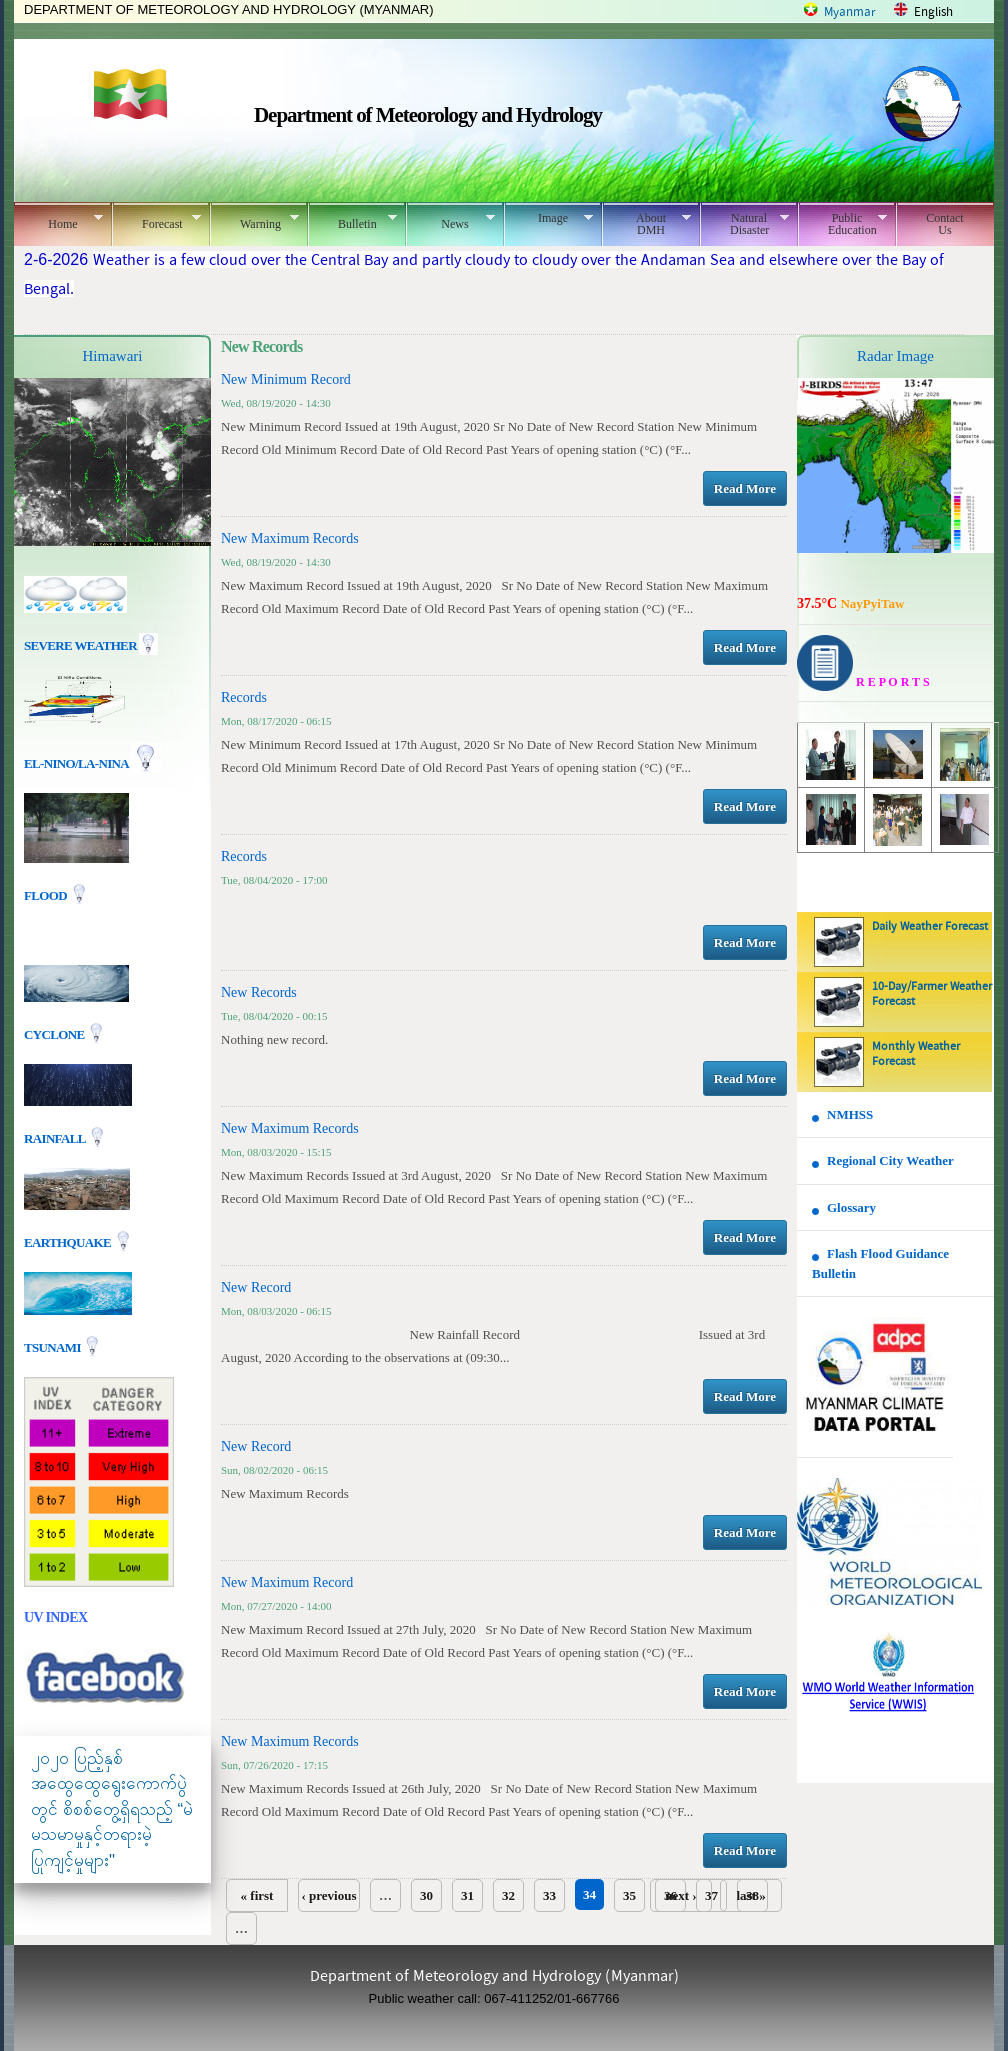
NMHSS (850, 1114)
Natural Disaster (744, 224)
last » (750, 1895)
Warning (254, 221)
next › (680, 1895)
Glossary (851, 1207)
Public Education (842, 224)
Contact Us (944, 224)
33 (549, 1895)
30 (426, 1895)
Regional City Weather (890, 1160)
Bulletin (352, 221)
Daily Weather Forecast (930, 927)
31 (467, 1895)
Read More (745, 488)
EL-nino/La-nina (76, 763)
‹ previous (328, 1895)
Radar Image (895, 356)
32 (508, 1895)
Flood (47, 895)
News (450, 221)
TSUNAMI (53, 1346)
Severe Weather (91, 645)
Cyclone (55, 1033)
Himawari (113, 356)
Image (548, 218)
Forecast (156, 221)
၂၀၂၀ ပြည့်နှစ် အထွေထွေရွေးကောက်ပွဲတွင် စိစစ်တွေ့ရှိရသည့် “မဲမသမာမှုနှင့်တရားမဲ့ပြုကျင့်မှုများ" (112, 1809)
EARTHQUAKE (69, 1241)
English (933, 12)
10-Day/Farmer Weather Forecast (932, 994)
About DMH (646, 224)
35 (629, 1895)
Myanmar (850, 12)
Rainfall (56, 1137)
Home (58, 221)
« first (257, 1895)
